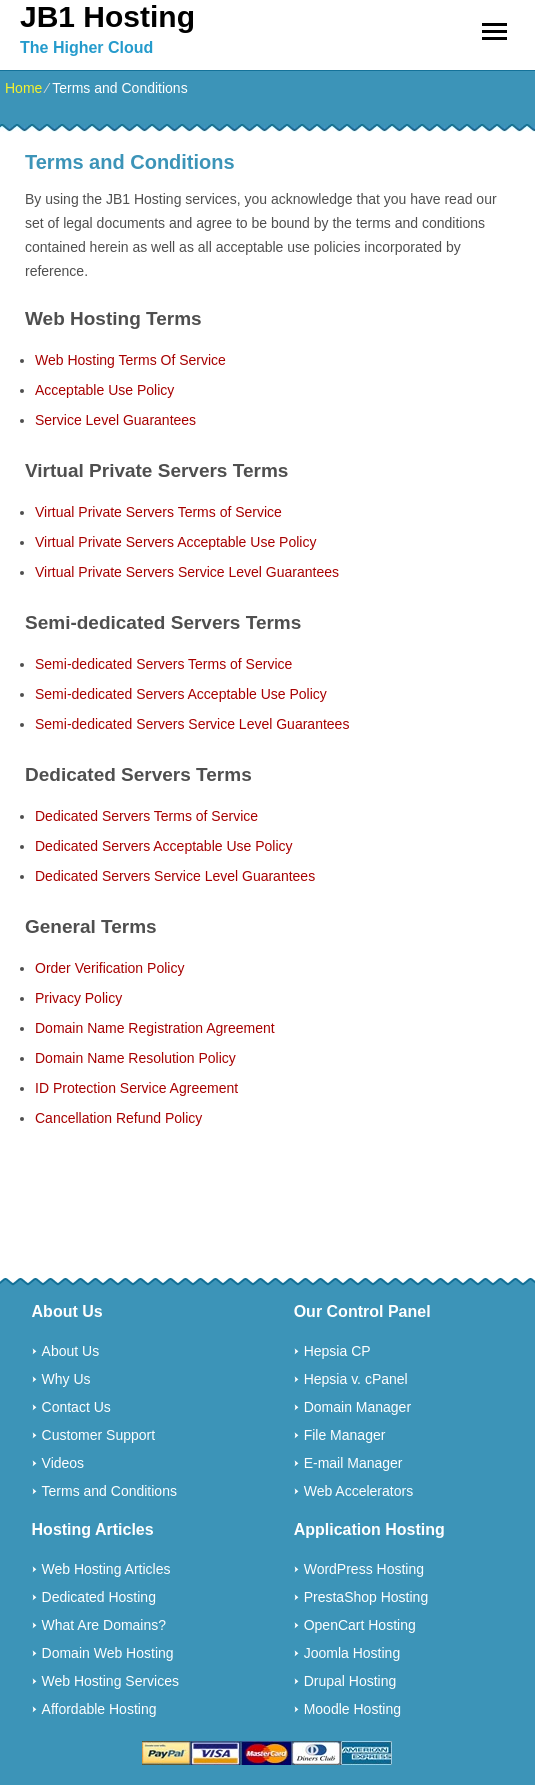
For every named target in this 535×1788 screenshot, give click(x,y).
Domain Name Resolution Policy (135, 1058)
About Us (71, 1351)
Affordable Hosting (99, 1709)
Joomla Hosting (352, 1653)
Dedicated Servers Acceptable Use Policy (164, 846)
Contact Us (76, 1407)
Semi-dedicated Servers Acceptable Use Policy (181, 694)
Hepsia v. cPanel (356, 1379)
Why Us (66, 1379)
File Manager (345, 1435)
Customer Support (99, 1435)
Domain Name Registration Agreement (155, 1028)
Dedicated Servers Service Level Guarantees (175, 876)
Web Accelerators (358, 1491)
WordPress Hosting (364, 1569)
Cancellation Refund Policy (118, 1118)
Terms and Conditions (109, 1491)
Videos (63, 1463)
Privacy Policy (78, 998)
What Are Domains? (104, 1625)
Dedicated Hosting (99, 1597)
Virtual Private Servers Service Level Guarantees (187, 572)
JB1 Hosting (107, 16)
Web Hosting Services (110, 1681)
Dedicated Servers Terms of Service (146, 816)
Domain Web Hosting (108, 1653)
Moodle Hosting (352, 1709)
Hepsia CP (337, 1351)
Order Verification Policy (109, 968)
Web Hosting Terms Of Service (130, 360)
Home (23, 88)
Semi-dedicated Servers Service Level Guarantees (192, 724)
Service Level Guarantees (115, 420)
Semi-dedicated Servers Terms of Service (163, 664)
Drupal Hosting (350, 1681)
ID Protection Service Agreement (136, 1088)
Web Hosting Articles (106, 1569)
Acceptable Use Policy (104, 390)
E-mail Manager (353, 1463)
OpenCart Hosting (360, 1625)
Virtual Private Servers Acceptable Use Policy (175, 542)
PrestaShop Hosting (366, 1597)
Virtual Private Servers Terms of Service (158, 512)
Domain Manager (357, 1407)
